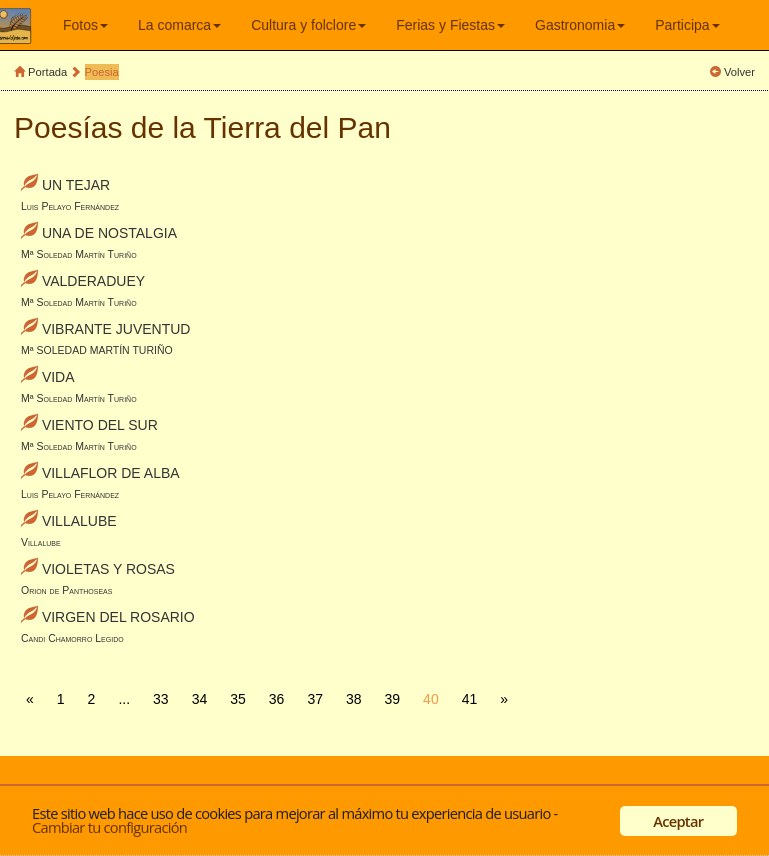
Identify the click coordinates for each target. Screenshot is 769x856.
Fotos (85, 25)
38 (354, 699)
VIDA (58, 377)
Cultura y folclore (308, 25)
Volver (739, 72)
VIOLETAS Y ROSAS (108, 569)
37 (315, 699)
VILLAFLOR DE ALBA (111, 473)
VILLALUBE (79, 521)
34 (200, 699)
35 (238, 699)
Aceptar (678, 821)
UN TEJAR (76, 185)
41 (470, 699)
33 (161, 699)
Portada (47, 72)
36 (277, 699)
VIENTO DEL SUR (100, 425)
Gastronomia (580, 25)
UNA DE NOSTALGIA (109, 233)
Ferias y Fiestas (450, 25)
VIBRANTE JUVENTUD (116, 329)
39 (393, 699)
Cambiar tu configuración (109, 827)
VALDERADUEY (93, 281)
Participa (687, 25)
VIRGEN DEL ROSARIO (118, 617)
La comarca (179, 25)
